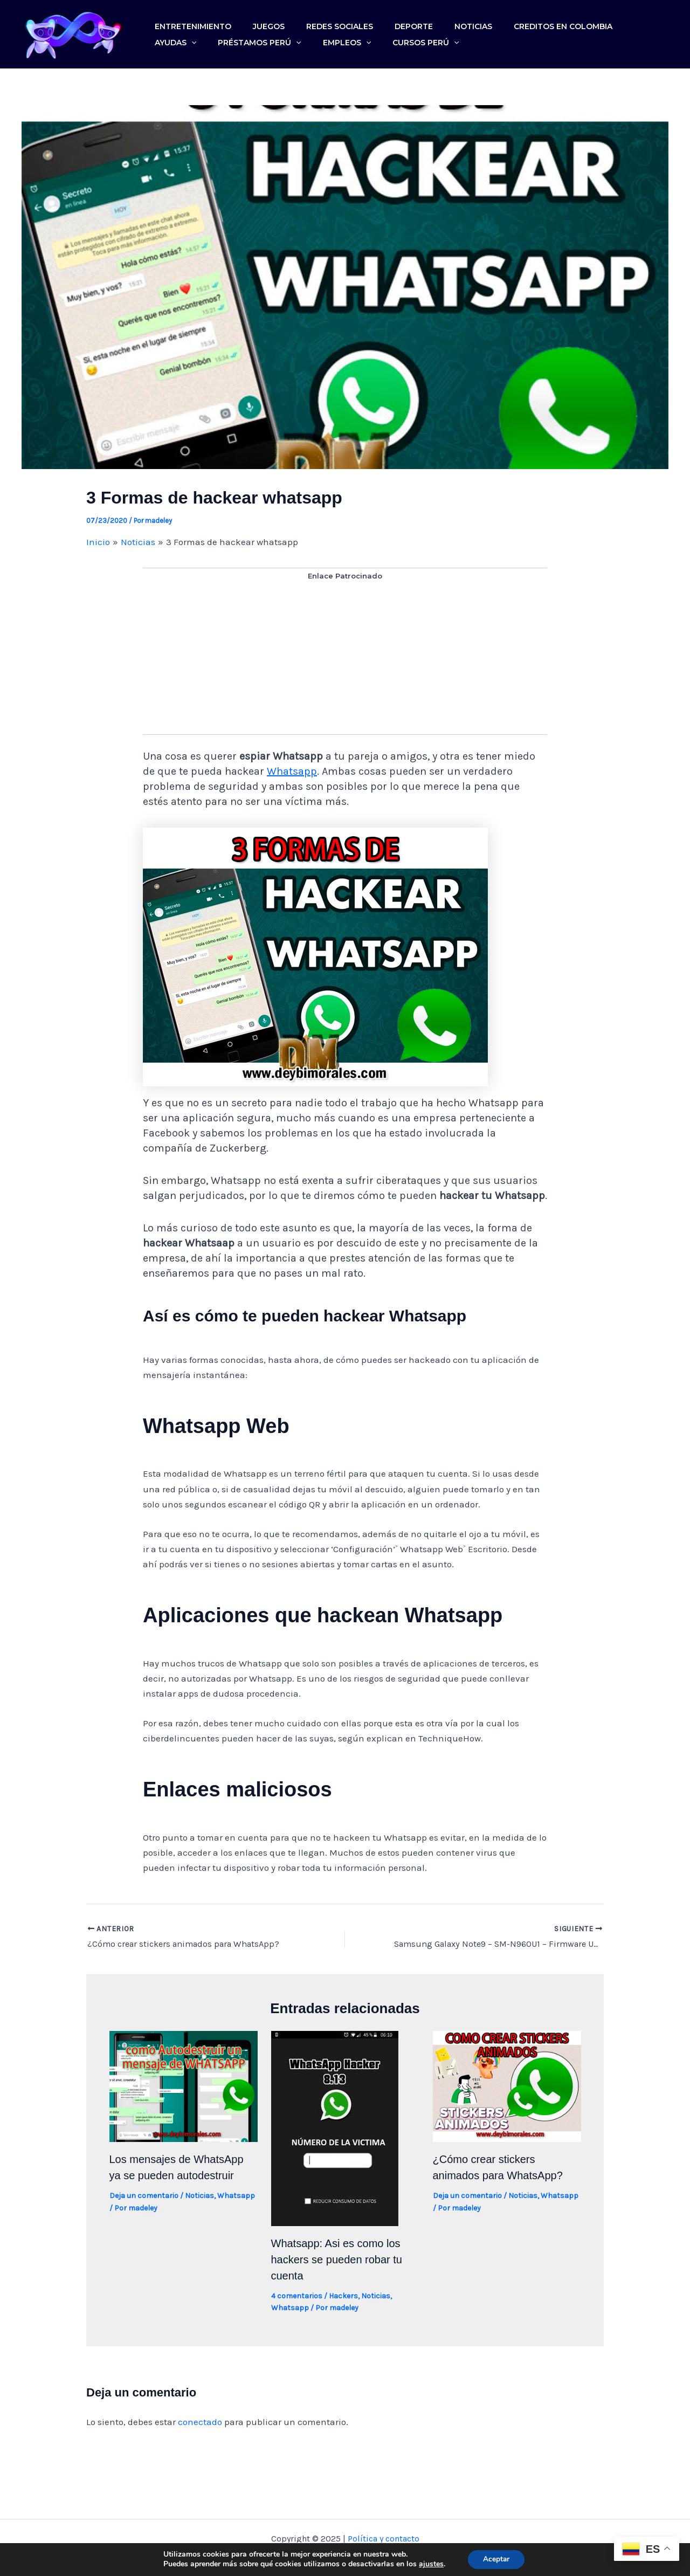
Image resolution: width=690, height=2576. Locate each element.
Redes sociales (318, 21)
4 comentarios (296, 2298)
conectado (200, 2425)
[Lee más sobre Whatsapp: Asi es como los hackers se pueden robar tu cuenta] (334, 2130)
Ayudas (598, 21)
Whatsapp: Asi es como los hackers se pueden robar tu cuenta (337, 2262)
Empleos (270, 50)
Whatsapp (292, 774)
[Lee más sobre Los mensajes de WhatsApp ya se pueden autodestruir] (183, 2088)
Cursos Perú (341, 50)
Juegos (256, 21)
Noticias (434, 21)
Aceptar (496, 2559)
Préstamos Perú (191, 50)
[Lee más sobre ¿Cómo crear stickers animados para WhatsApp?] (507, 2088)
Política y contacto (383, 2541)
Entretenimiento (188, 21)
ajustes (429, 2564)
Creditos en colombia (515, 21)
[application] (614, 21)
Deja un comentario (143, 2198)
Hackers (343, 2298)
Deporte (383, 21)
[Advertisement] (345, 661)
